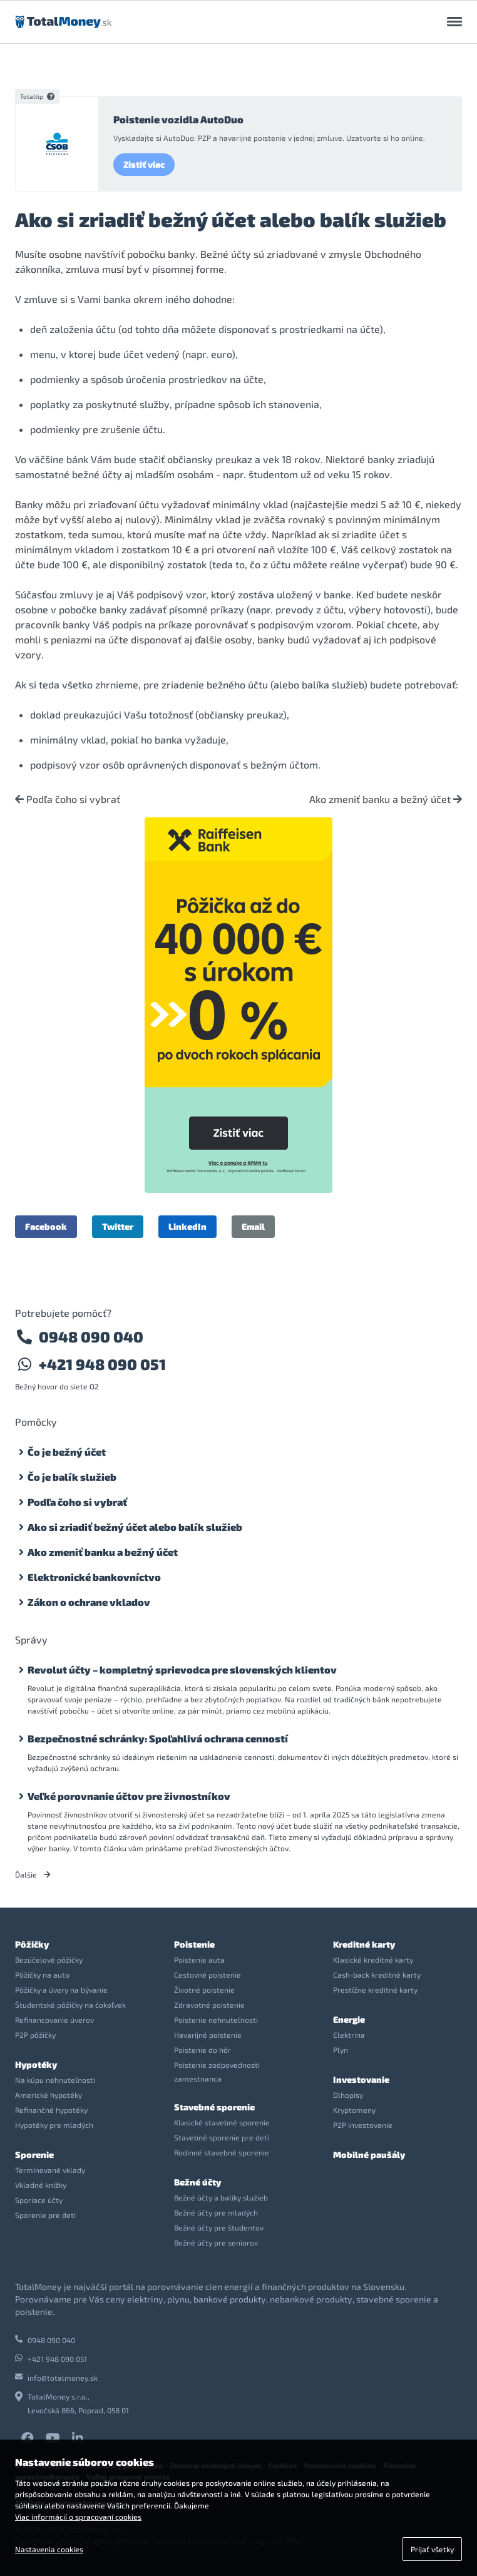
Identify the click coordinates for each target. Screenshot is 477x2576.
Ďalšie (33, 1874)
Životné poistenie (204, 1989)
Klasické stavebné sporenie (222, 2122)
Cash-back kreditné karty (377, 1974)
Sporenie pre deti (45, 2215)
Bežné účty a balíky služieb (221, 2197)
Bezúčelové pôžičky (49, 1959)
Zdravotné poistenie (209, 2004)
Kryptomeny (354, 2109)
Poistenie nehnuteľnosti (216, 2019)
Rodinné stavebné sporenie (221, 2152)
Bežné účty (197, 2182)
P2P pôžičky (35, 2034)
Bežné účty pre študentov (219, 2227)
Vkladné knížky (40, 2184)
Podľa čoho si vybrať (67, 799)
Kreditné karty (364, 1944)
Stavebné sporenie (214, 2107)
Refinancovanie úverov (54, 2019)
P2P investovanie (362, 2124)
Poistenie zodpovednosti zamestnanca (217, 2071)
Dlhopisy (348, 2094)
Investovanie (361, 2079)
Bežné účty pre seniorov (216, 2242)
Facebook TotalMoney (27, 2438)
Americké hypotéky (48, 2094)
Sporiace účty (39, 2199)
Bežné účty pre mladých (216, 2212)
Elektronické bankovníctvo (94, 1577)
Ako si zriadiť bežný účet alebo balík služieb (135, 1527)
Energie (349, 2019)
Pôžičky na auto (42, 1974)
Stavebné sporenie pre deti (221, 2137)
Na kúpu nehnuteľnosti (55, 2079)
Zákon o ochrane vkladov (89, 1602)
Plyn (340, 2049)
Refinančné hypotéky (51, 2109)
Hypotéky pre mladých (54, 2124)
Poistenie (194, 1944)
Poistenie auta (199, 1959)
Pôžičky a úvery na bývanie (61, 1989)
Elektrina (349, 2034)
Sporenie (34, 2154)
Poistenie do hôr (202, 2049)
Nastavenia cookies (49, 2549)
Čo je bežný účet (67, 1452)
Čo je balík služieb (72, 1477)
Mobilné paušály (369, 2154)
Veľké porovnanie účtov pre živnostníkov (129, 1796)
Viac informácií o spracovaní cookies (78, 2516)
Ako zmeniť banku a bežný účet (385, 799)
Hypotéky (36, 2064)
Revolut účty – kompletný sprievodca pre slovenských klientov (182, 1669)
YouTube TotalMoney (53, 2438)
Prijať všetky (432, 2549)
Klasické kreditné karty (373, 1959)
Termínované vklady (50, 2169)
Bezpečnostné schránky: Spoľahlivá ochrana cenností (158, 1738)
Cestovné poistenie (207, 1974)
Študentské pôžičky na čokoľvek (70, 2004)
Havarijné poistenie (208, 2034)
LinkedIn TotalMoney (77, 2438)
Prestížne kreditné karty (375, 1989)
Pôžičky (32, 1944)
